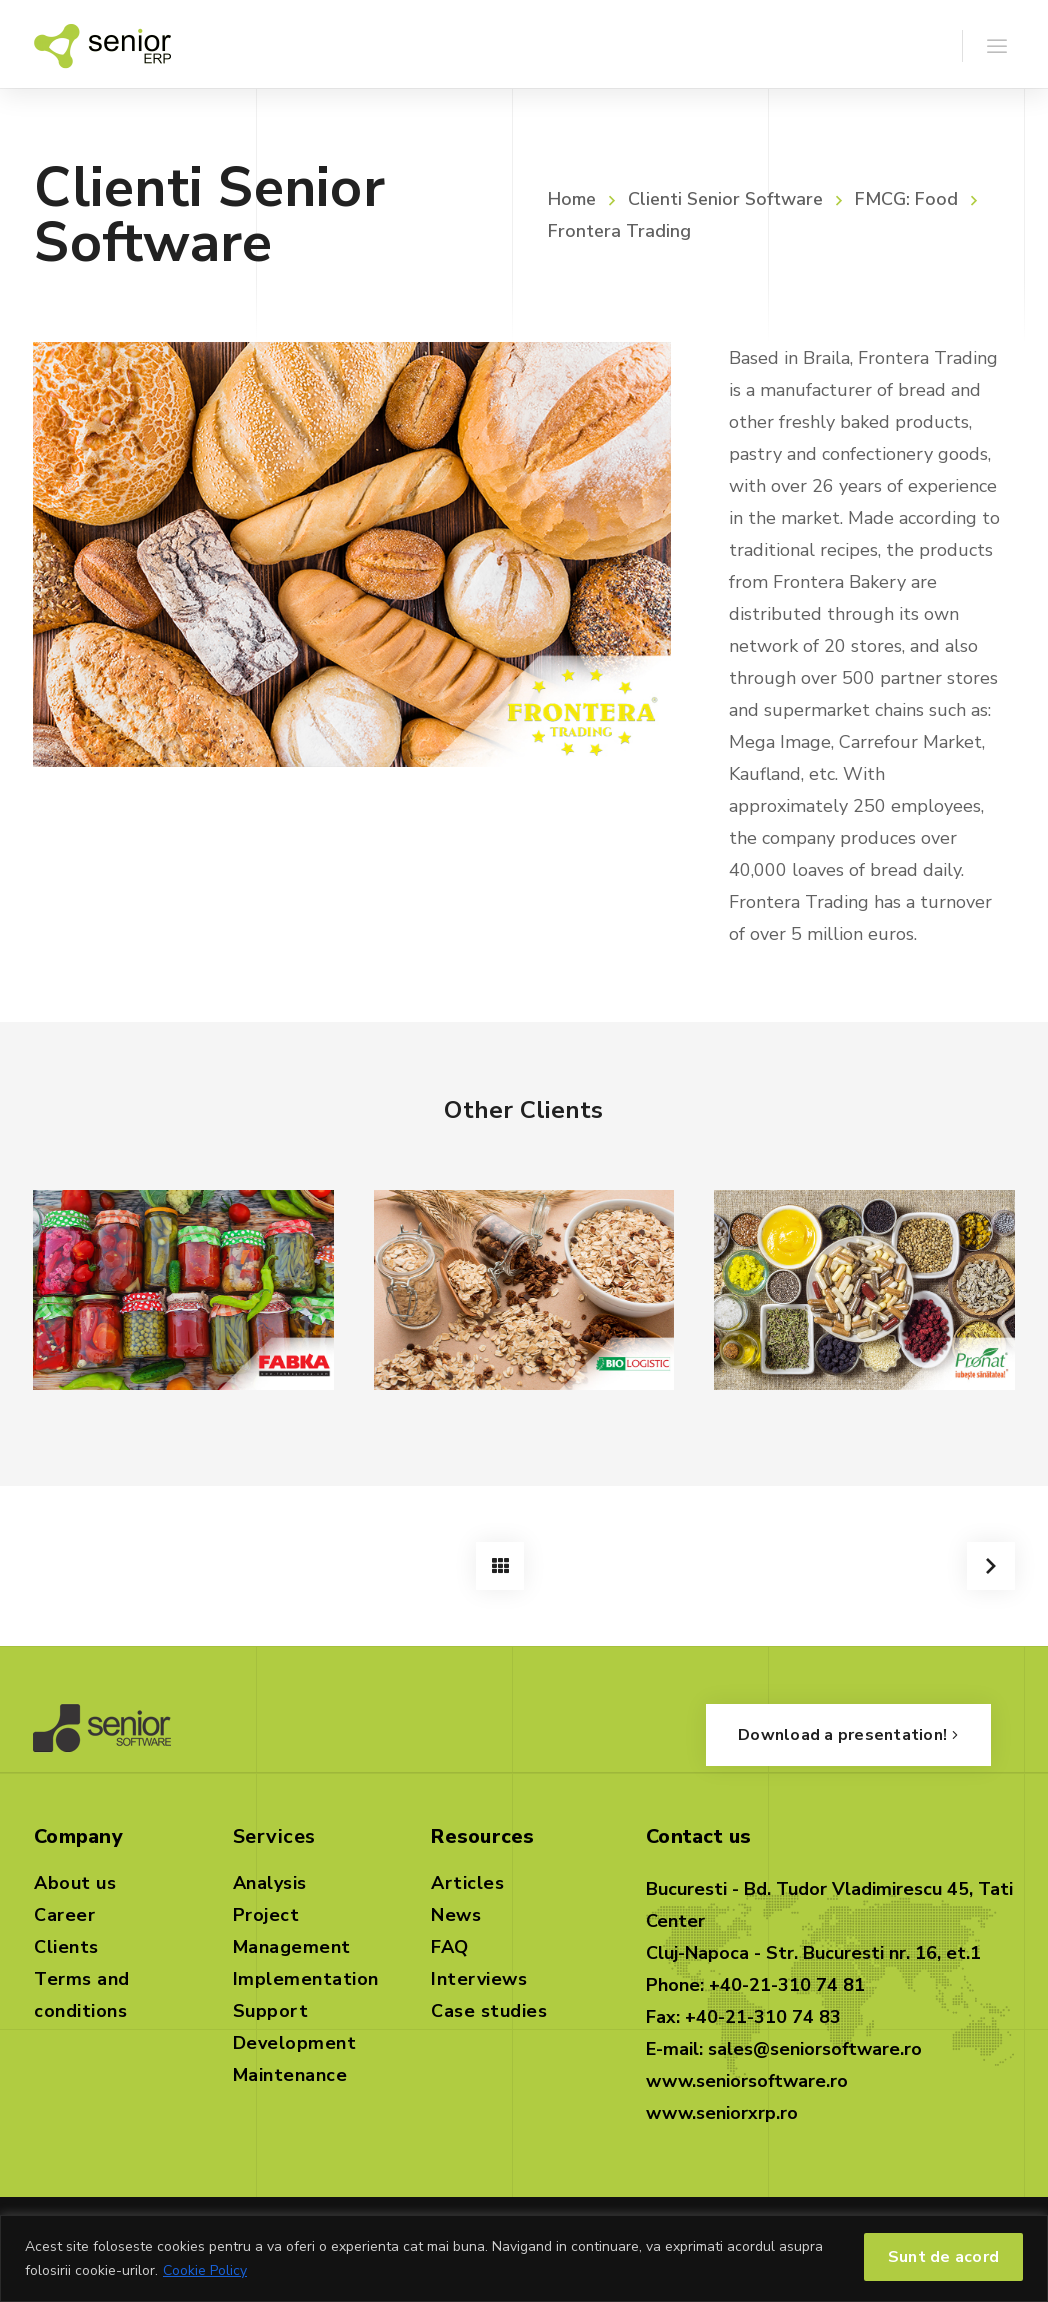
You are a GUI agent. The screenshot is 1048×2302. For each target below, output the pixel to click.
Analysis (270, 1879)
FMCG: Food (906, 199)
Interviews (479, 1975)
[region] (524, 2258)
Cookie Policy (205, 2270)
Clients (66, 1943)
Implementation (306, 1975)
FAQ (450, 1943)
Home (572, 199)
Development (295, 2039)
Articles (467, 1879)
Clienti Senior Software (725, 199)
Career (64, 1911)
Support (271, 2007)
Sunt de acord (943, 2257)
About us (75, 1879)
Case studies (489, 2007)
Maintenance (290, 2071)
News (456, 1911)
